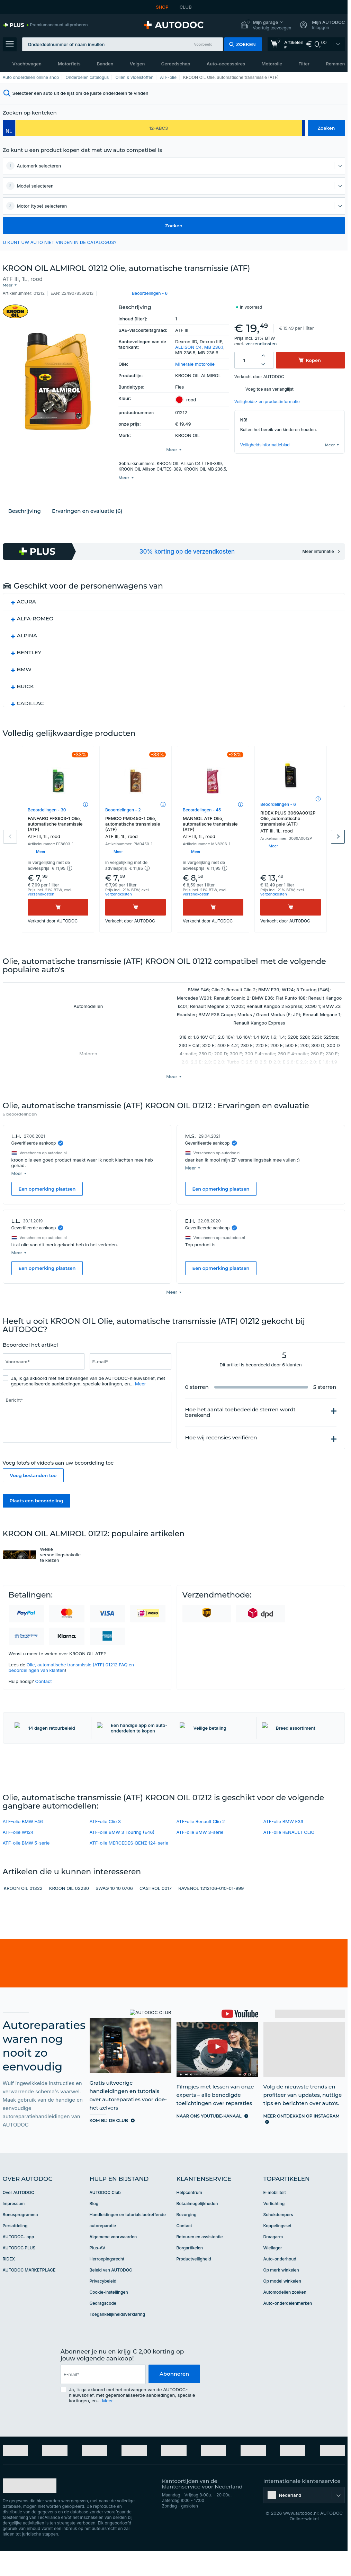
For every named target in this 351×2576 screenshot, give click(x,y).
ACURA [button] (26, 596)
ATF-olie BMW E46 (23, 1846)
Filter (303, 63)
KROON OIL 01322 (23, 1913)
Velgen (137, 63)
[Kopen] (58, 901)
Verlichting (274, 2228)
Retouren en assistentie (200, 2261)
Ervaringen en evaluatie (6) (87, 505)
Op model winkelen (282, 2306)
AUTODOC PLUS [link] (19, 2272)
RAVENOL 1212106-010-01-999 (211, 1913)
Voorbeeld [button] (203, 44)
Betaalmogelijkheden (197, 2228)
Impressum (14, 2228)
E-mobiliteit (274, 2217)
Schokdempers (278, 2239)
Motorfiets (69, 63)
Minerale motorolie (195, 358)
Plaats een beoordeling (36, 1484)
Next (338, 831)
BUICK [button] (25, 680)
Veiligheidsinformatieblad (265, 439)
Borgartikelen (190, 2272)
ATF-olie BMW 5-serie (26, 1867)
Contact (43, 1665)
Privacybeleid (103, 2306)
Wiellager (272, 2272)
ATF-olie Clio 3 (105, 1846)
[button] (265, 25)
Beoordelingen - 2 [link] (123, 804)
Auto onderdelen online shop (31, 77)
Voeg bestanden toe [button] (33, 1459)
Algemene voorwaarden (113, 2261)
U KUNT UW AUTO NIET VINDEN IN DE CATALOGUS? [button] (59, 242)
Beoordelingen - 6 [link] (278, 798)
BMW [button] (24, 664)
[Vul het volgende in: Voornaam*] (43, 1345)
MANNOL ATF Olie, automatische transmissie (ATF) (213, 822)
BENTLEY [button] (29, 647)
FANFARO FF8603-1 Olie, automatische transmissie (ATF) (58, 822)
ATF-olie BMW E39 (283, 1846)
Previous (10, 831)
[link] (45, 25)
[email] (103, 2399)
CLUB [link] (186, 7)
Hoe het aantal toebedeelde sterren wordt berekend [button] (240, 1396)
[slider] (75, 1328)
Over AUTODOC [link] (18, 2217)
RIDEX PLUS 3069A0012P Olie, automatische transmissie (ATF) (290, 816)
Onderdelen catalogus (87, 77)
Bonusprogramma (20, 2239)
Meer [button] (140, 1367)
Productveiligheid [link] (194, 2283)
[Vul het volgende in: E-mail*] (130, 1345)
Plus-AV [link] (98, 2272)
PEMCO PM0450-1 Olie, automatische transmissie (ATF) (135, 822)
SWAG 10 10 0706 (114, 1913)
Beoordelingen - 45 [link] (202, 804)
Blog (94, 2228)
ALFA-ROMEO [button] (35, 613)
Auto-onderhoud (279, 2283)
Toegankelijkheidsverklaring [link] (117, 2339)
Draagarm (273, 2261)
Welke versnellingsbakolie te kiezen (60, 1538)
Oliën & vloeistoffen (134, 77)
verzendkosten (261, 338)
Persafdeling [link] (15, 2250)
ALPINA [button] (27, 630)
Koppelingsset (277, 2250)
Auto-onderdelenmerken (287, 2328)
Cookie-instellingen (109, 2317)
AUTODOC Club (105, 2217)
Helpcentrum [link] (189, 2217)
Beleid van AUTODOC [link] (111, 2294)
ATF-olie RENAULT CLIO (289, 1857)
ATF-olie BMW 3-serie (200, 1857)
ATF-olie (168, 77)
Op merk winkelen (281, 2294)
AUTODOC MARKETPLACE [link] (29, 2294)
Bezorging (187, 2239)
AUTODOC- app (18, 2261)
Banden (105, 63)
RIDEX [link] (9, 2283)
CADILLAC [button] (30, 697)
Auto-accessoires (226, 63)
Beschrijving (24, 505)
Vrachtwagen (27, 63)
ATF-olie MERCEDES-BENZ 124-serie (129, 1867)
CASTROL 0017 (156, 1913)
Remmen (335, 63)
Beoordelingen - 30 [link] (47, 804)
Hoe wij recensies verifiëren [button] (221, 1421)
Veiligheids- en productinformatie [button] (267, 396)
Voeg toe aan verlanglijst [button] (269, 383)
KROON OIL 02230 (69, 1913)
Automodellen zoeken (284, 2317)
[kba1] (158, 128)
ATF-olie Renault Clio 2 (201, 1846)
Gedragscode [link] (103, 2328)
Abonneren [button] (174, 2399)
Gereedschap (175, 63)
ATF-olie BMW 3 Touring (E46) (122, 1857)
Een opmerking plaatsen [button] (47, 1178)
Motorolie (271, 63)
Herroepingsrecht (107, 2283)
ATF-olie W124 (18, 1857)
